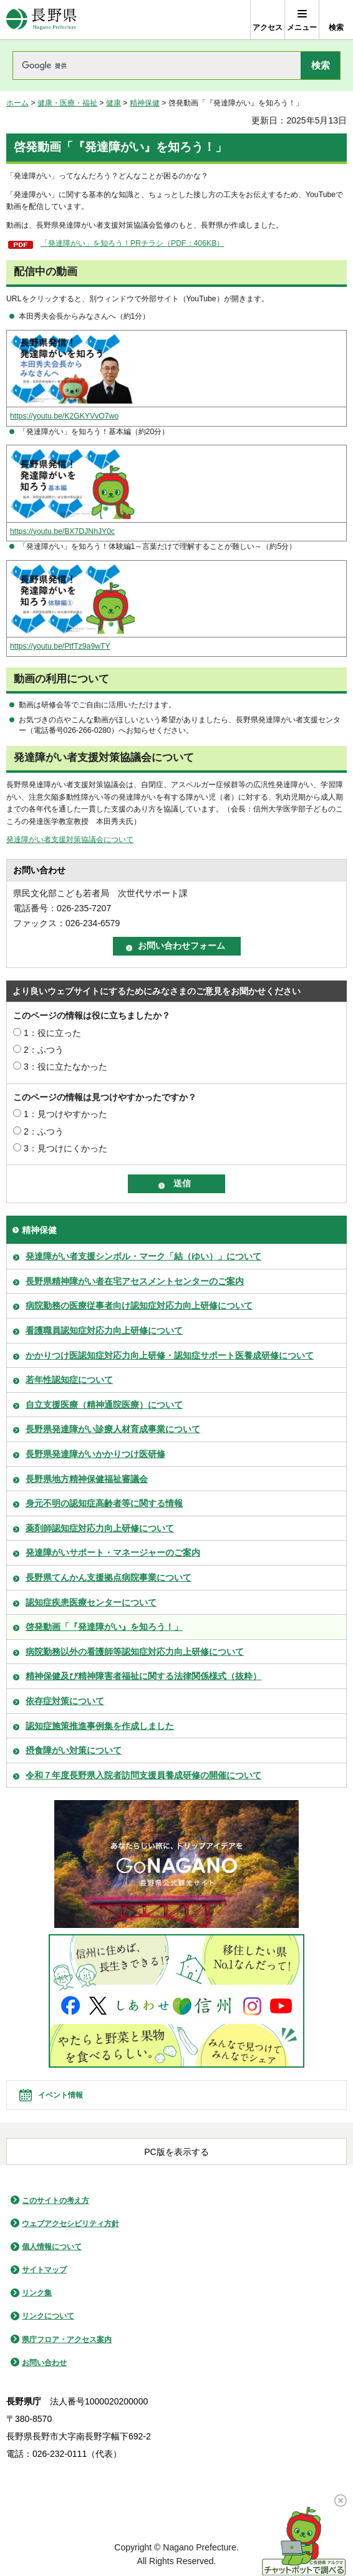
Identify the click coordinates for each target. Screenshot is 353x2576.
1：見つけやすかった (65, 1114)
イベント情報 (60, 2095)
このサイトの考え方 (55, 2200)
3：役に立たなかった (65, 1067)
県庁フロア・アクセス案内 (67, 2339)
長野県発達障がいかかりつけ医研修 (95, 1454)
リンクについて (48, 2316)
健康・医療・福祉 (67, 103)
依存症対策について (65, 1701)
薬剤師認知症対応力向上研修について (100, 1528)
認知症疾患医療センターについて (91, 1602)
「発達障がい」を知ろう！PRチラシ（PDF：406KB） (132, 243)
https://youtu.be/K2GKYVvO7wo (64, 416)
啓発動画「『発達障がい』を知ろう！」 (104, 1627)
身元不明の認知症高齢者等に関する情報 (104, 1503)
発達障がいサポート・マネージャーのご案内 (113, 1552)
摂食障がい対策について (74, 1750)
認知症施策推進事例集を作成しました (100, 1726)
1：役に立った (52, 1033)
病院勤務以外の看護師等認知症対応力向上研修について (135, 1652)
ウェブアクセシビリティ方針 (70, 2223)
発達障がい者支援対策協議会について (69, 839)
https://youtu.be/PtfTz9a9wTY (60, 646)
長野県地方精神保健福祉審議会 (87, 1479)
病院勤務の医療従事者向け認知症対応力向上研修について (139, 1305)
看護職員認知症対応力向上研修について (104, 1330)
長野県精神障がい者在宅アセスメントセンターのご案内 (135, 1281)
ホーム (17, 103)
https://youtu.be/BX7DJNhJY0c (62, 531)
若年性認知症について (69, 1380)
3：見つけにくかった (65, 1148)
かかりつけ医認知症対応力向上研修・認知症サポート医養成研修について (170, 1355)
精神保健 (145, 103)
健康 (113, 103)
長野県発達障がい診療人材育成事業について (113, 1429)
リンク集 (37, 2292)
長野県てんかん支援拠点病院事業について (108, 1577)
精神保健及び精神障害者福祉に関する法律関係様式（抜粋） (143, 1676)
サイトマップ (44, 2269)
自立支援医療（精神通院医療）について (104, 1405)
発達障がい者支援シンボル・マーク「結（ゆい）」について (143, 1256)
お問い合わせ (44, 2362)
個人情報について (52, 2246)
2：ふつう (44, 1050)
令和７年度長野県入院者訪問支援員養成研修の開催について (143, 1775)
